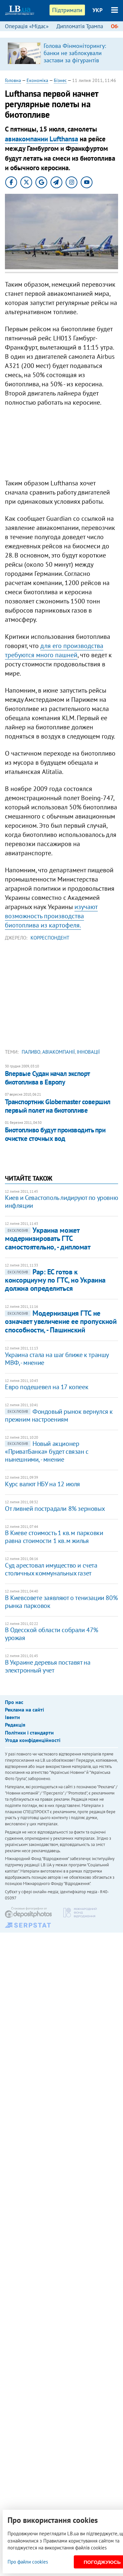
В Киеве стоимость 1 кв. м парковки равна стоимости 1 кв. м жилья (54, 1537)
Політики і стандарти (29, 1732)
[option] (61, 54)
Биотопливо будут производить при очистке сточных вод (55, 1134)
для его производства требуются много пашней (54, 650)
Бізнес (60, 80)
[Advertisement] (61, 444)
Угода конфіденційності (32, 1740)
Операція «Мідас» (27, 26)
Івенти (12, 1717)
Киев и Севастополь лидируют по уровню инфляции (61, 1201)
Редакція (15, 1724)
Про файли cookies (28, 2562)
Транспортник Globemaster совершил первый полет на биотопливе (58, 1106)
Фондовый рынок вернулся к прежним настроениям (59, 1415)
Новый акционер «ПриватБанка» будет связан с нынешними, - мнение (47, 1451)
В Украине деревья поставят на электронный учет (47, 1666)
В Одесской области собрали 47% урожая (51, 1634)
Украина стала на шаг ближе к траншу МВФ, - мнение (57, 1358)
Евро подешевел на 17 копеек (46, 1387)
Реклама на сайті (24, 1709)
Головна (13, 80)
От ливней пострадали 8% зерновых (55, 1508)
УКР (97, 10)
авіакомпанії (58, 1052)
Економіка (37, 80)
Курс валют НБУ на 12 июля (42, 1484)
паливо (31, 1052)
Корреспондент (50, 938)
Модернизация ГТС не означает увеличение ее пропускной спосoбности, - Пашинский (60, 1321)
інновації (88, 1052)
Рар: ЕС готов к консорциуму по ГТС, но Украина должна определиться (55, 1280)
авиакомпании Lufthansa (41, 138)
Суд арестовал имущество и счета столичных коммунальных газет (51, 1569)
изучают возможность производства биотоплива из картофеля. (51, 916)
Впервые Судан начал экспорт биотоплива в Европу (47, 1077)
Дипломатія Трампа (79, 26)
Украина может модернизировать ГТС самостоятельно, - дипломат (48, 1238)
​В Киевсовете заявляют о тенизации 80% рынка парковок (61, 1601)
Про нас (14, 1702)
